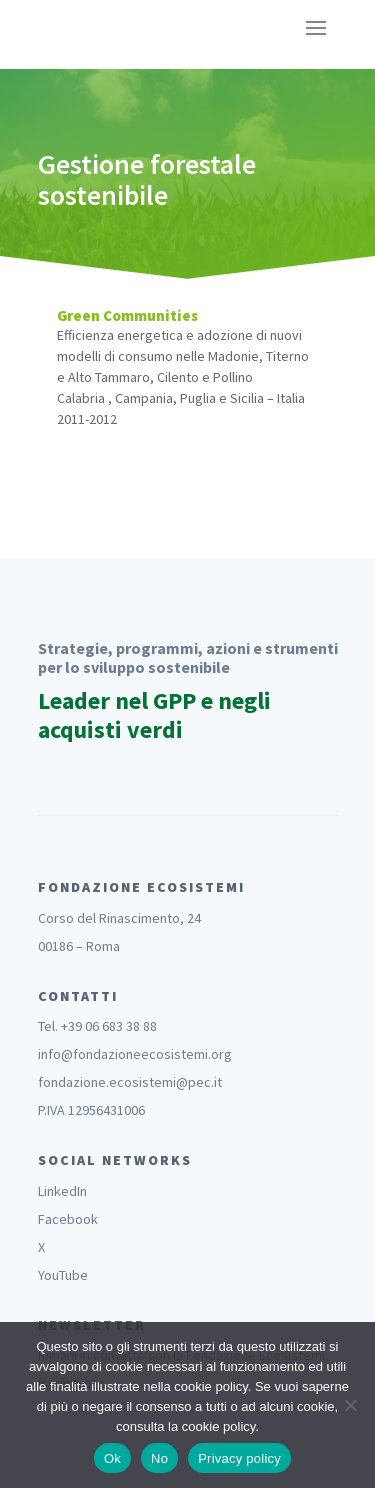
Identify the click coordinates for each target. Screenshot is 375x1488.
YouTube (63, 1275)
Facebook (68, 1219)
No (159, 1458)
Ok (112, 1458)
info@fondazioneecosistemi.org (135, 1054)
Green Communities (127, 315)
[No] (350, 1405)
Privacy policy (239, 1458)
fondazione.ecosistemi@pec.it (130, 1082)
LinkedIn (62, 1191)
